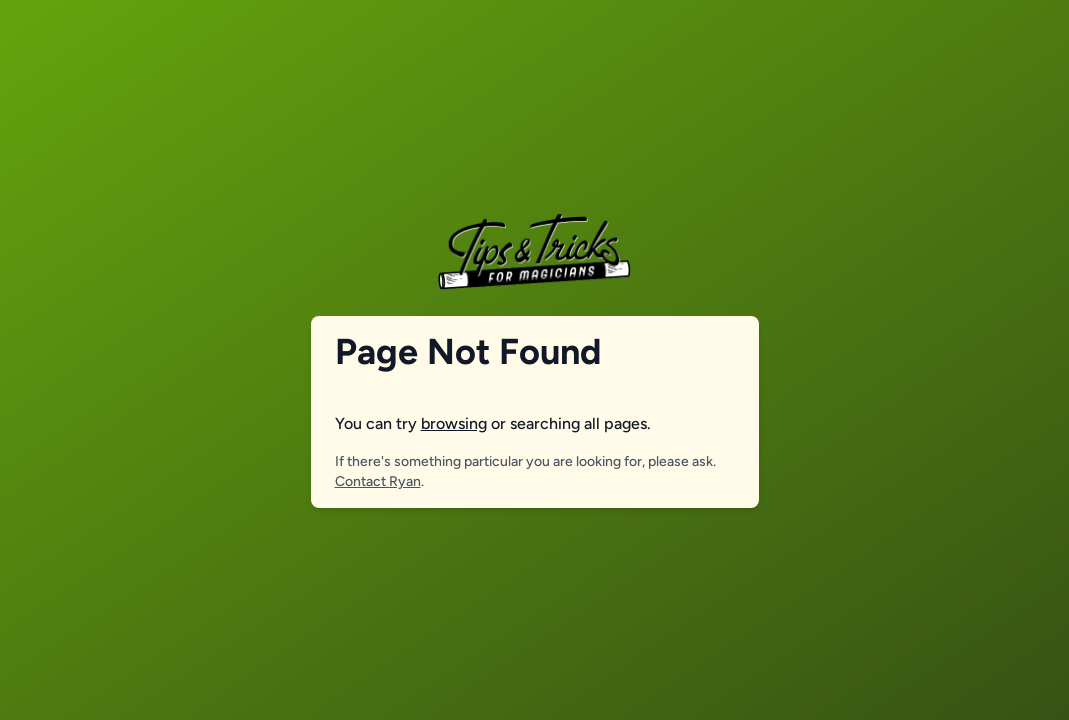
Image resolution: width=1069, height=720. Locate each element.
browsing (454, 423)
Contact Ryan (378, 481)
